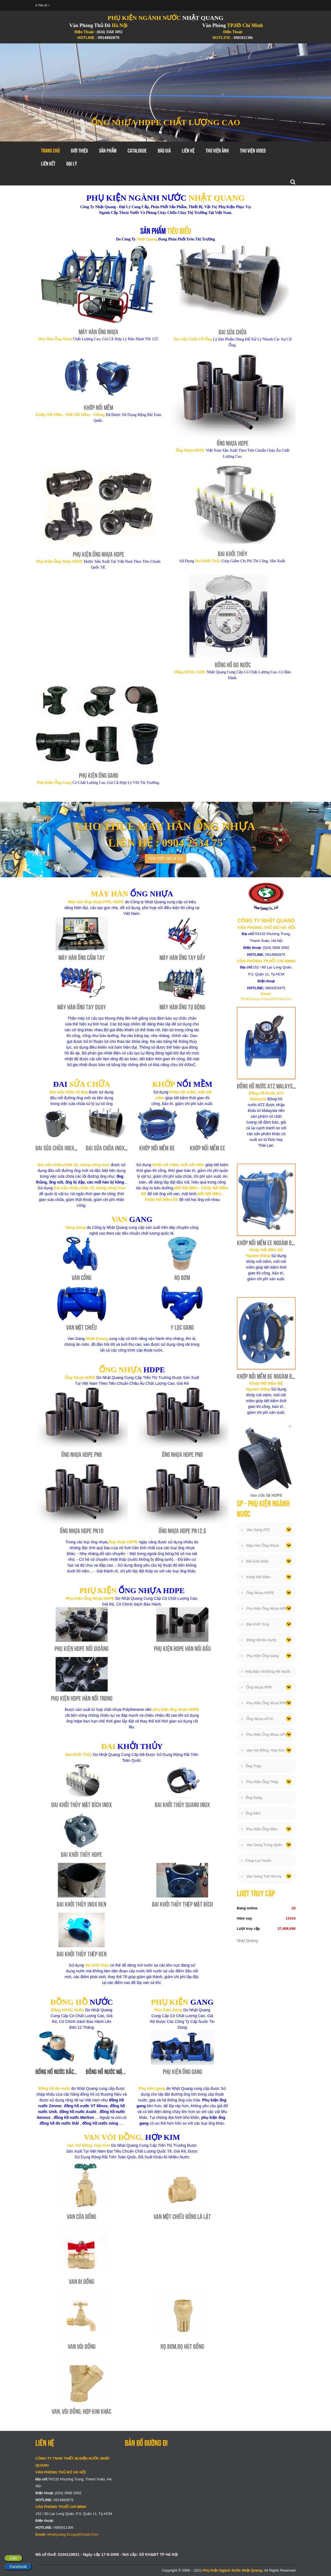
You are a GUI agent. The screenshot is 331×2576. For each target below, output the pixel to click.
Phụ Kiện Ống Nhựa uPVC (265, 1734)
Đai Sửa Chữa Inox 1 (56, 1148)
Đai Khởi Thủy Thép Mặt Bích (182, 1904)
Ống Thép (251, 1766)
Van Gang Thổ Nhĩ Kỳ (261, 1876)
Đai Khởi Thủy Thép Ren (82, 1954)
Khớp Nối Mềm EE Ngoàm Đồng (268, 1242)
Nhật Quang (247, 1940)
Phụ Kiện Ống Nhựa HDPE (98, 554)
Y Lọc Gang (182, 1327)
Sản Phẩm (108, 151)
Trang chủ (50, 151)
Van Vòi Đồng (81, 2346)
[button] (25, 92)
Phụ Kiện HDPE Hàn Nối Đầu (182, 1648)
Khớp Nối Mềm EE (207, 1148)
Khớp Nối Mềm (98, 407)
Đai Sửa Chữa (233, 332)
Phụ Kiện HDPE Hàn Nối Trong (81, 1698)
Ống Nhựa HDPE (233, 443)
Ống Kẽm (251, 1813)
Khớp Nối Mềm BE (157, 1148)
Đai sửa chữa (254, 1561)
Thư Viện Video (253, 151)
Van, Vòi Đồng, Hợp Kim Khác (81, 2411)
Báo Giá (164, 151)
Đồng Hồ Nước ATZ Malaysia (267, 1086)
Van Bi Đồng (81, 2281)
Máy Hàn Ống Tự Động (182, 1007)
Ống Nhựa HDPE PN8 (182, 1454)
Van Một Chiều (81, 1327)
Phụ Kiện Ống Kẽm (259, 1829)
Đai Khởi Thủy (232, 553)
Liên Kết (48, 164)
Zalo (13, 2558)
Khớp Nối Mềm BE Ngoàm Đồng (268, 1376)
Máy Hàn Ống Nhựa (98, 331)
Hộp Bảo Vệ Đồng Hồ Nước (266, 1671)
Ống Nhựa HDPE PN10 (82, 1530)
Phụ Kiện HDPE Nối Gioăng (81, 1648)
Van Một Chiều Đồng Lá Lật (182, 2216)
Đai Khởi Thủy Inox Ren (81, 1904)
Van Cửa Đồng (81, 2216)
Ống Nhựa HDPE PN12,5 (182, 1530)
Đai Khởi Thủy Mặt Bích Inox (81, 1804)
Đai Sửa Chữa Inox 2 (107, 1148)
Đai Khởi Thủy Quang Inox (182, 1804)
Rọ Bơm (182, 1277)
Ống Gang (251, 1797)
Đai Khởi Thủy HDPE (81, 1854)
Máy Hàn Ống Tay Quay (81, 1007)
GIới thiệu (79, 151)
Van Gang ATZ (255, 1530)
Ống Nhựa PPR (256, 1687)
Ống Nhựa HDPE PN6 (81, 1454)
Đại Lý (71, 164)
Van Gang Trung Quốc (262, 1845)
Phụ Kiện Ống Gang (98, 775)
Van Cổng (81, 1277)
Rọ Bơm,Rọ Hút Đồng (182, 2346)
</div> (210, 2488)
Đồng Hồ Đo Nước (233, 665)
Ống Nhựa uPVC (257, 1719)
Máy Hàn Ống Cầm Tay (81, 957)
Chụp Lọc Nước (256, 1860)
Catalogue (137, 151)
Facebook (18, 2566)
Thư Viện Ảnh (217, 151)
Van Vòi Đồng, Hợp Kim (263, 1750)
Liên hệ (188, 151)
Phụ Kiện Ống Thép (259, 1782)
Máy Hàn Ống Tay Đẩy (182, 957)
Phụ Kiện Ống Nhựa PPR (264, 1703)
